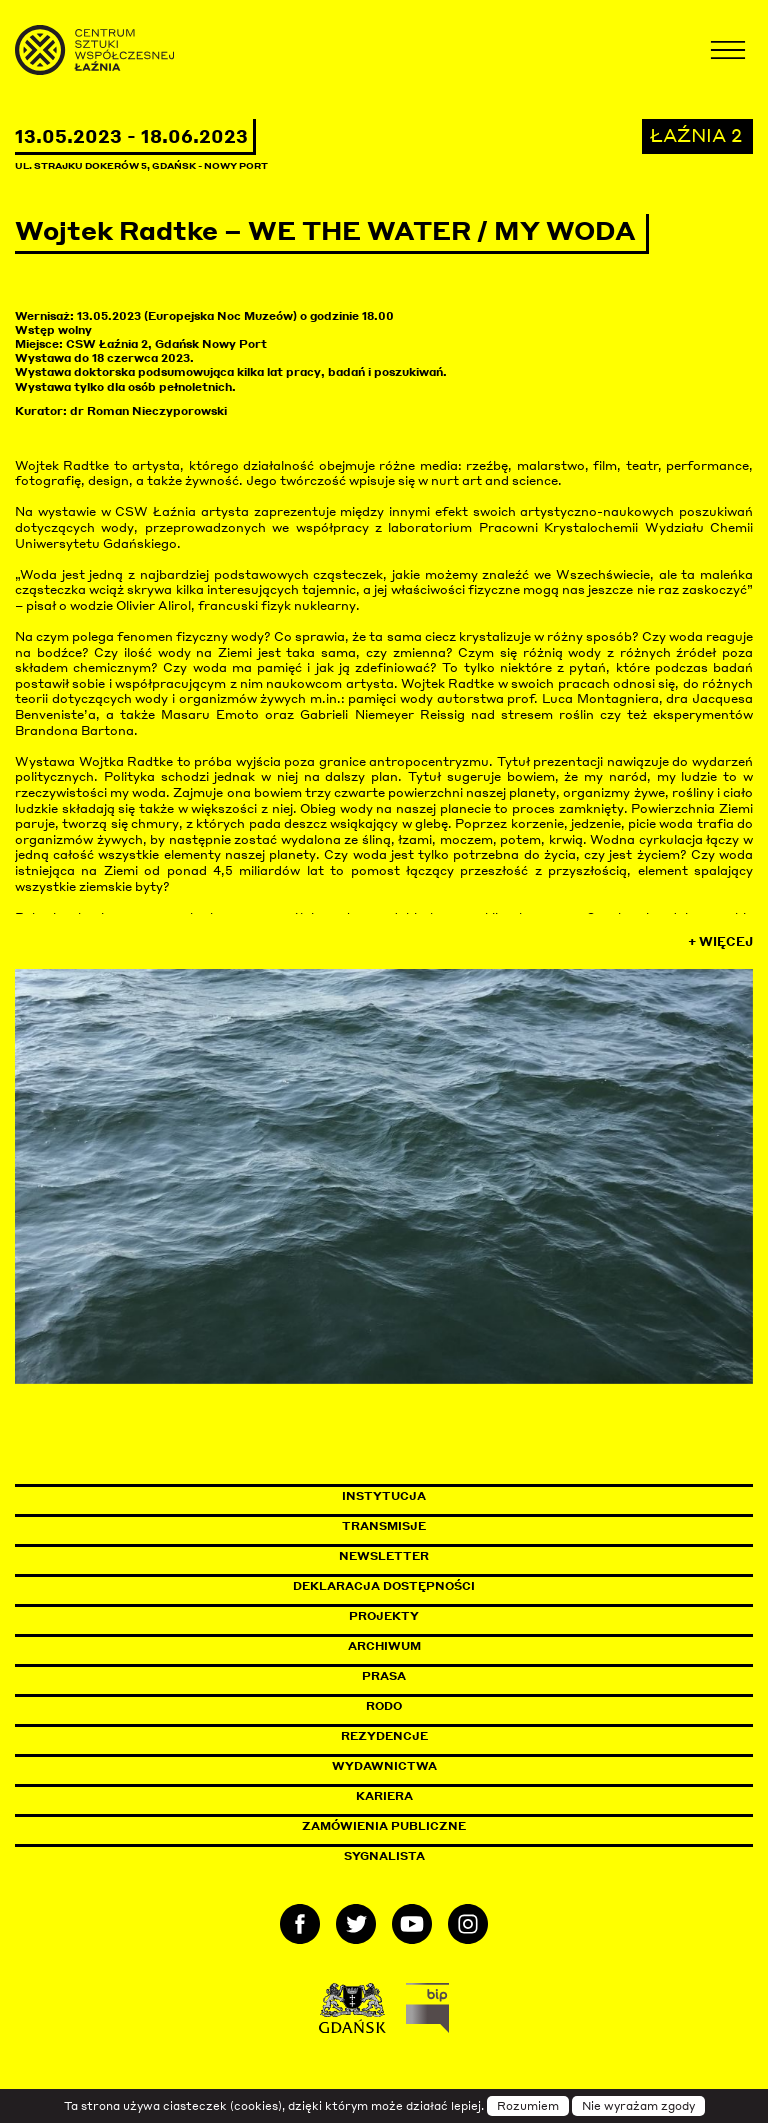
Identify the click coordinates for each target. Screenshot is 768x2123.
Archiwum (384, 1646)
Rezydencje (384, 1736)
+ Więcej (720, 941)
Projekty (384, 1616)
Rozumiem (528, 2106)
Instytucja (384, 1496)
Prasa (384, 1676)
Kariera (384, 1796)
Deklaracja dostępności (384, 1586)
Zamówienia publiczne (429, 1826)
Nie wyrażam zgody (638, 2106)
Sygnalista (384, 1856)
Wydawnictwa (384, 1766)
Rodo (384, 1706)
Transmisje (469, 1526)
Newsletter (384, 1556)
